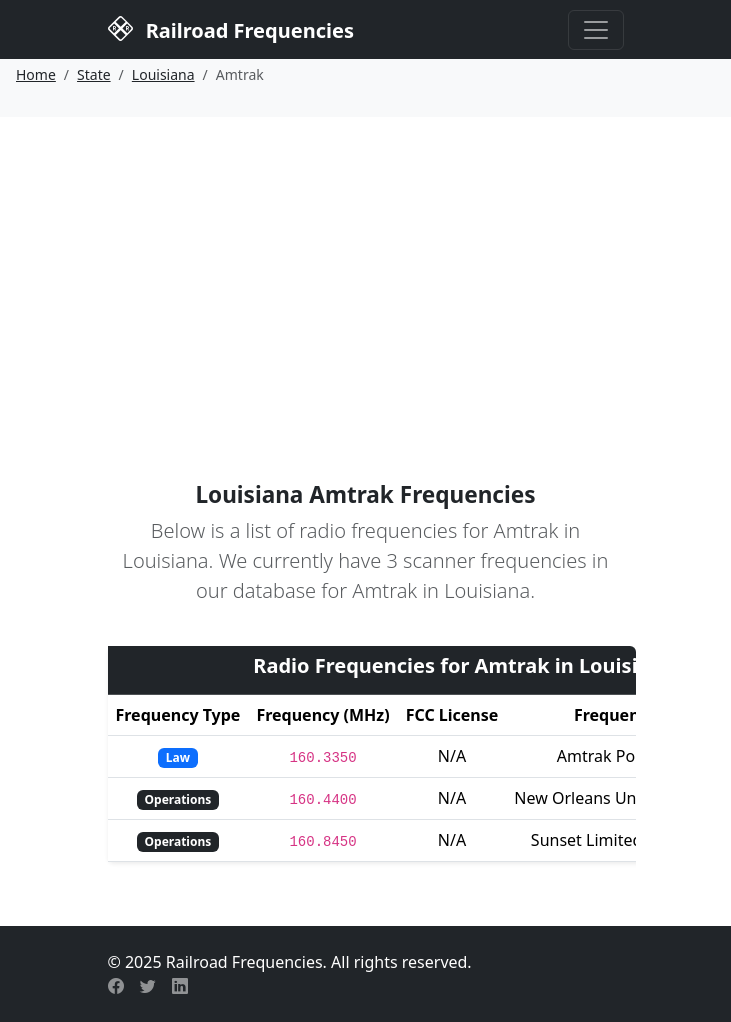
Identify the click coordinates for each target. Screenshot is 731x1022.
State (94, 74)
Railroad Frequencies (231, 28)
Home (36, 74)
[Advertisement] (365, 267)
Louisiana (163, 74)
